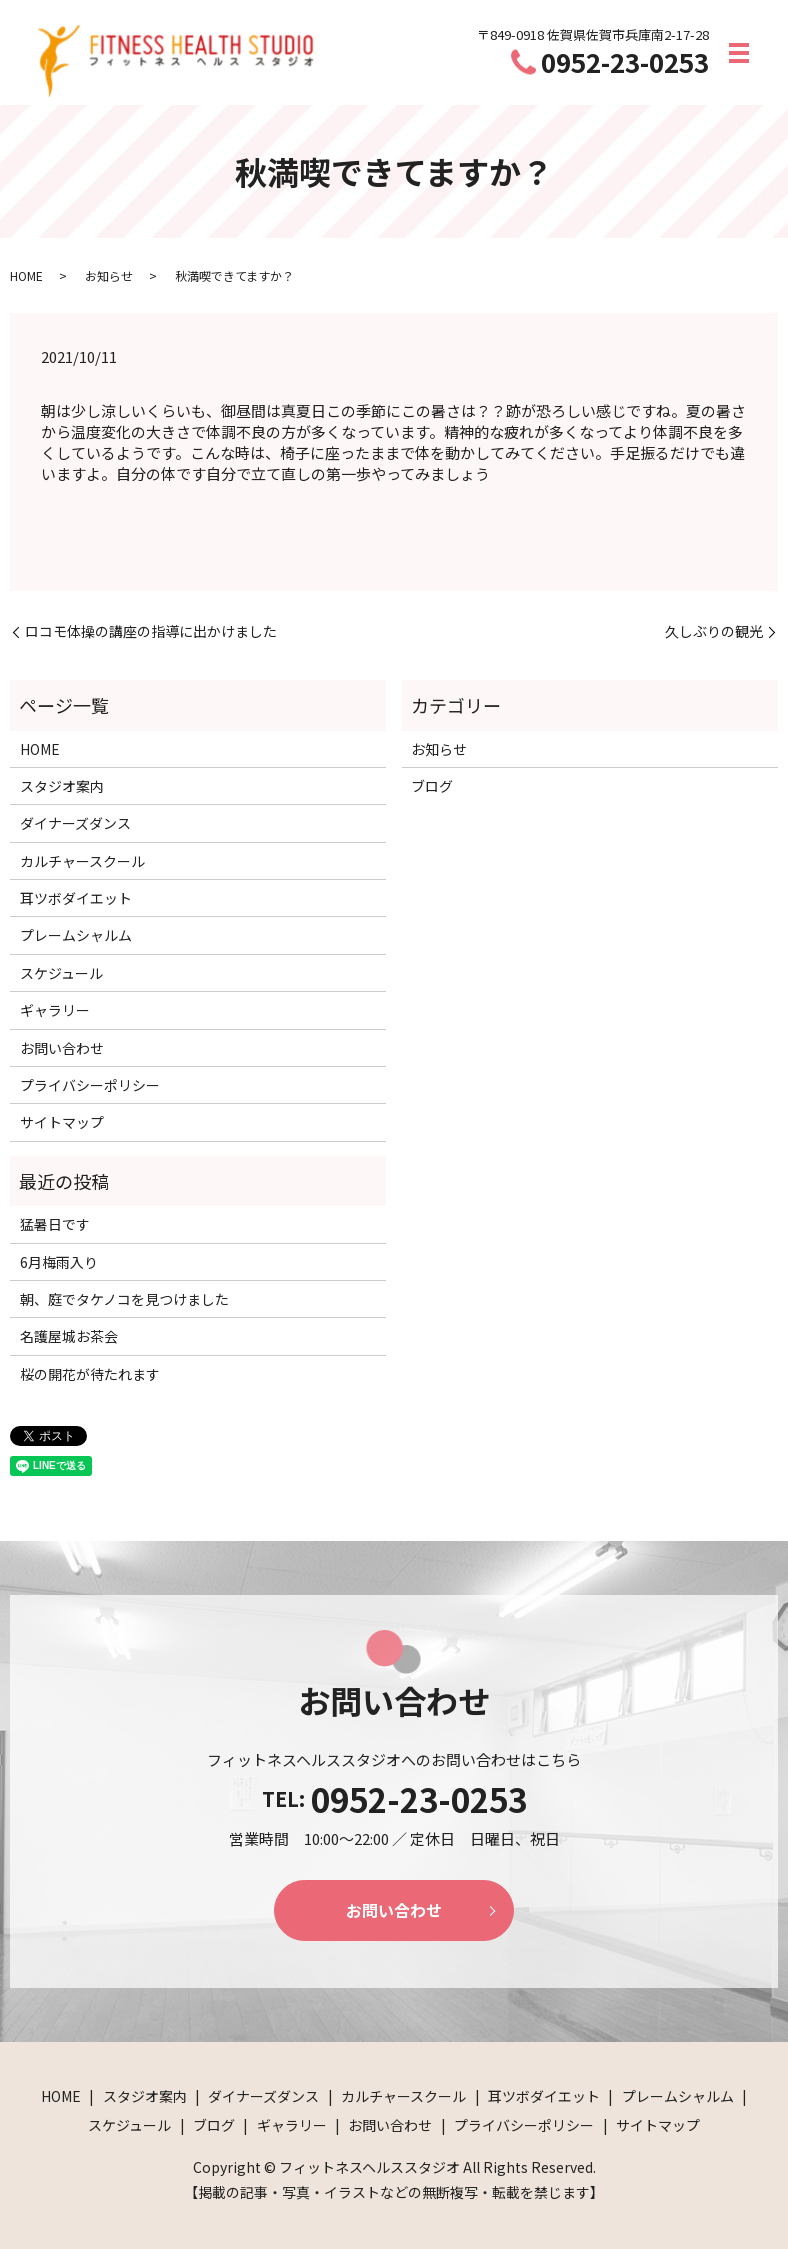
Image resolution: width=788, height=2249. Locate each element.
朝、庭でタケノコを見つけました (124, 1299)
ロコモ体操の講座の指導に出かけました (151, 631)
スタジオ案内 (62, 786)
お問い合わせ (62, 1048)
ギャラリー (55, 1010)
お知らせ (109, 275)
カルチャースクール (82, 861)
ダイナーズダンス (75, 823)
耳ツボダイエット (76, 898)
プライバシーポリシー (90, 1085)
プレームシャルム (76, 935)
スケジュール (61, 973)
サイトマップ (62, 1122)
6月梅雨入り (59, 1262)
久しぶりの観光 (714, 631)
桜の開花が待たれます (90, 1374)
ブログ (432, 786)
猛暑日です (55, 1224)
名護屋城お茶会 (69, 1336)
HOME (26, 275)
